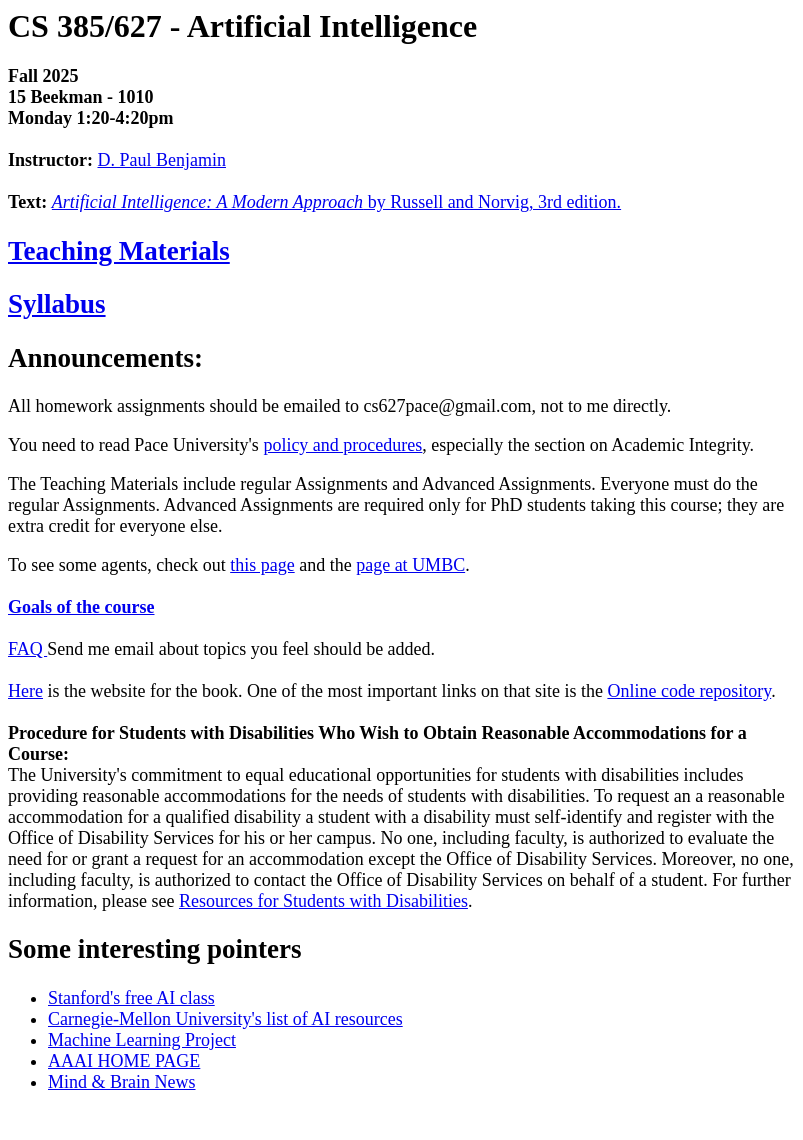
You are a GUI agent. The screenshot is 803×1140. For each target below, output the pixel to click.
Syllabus (57, 304)
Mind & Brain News (122, 1082)
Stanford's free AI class (131, 998)
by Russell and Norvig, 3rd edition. (336, 202)
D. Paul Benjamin (161, 160)
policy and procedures (342, 445)
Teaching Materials (119, 251)
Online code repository (689, 691)
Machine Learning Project (142, 1040)
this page (262, 565)
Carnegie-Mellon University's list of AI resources (225, 1019)
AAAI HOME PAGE (124, 1061)
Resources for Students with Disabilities (323, 901)
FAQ (27, 649)
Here (25, 691)
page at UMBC (410, 565)
